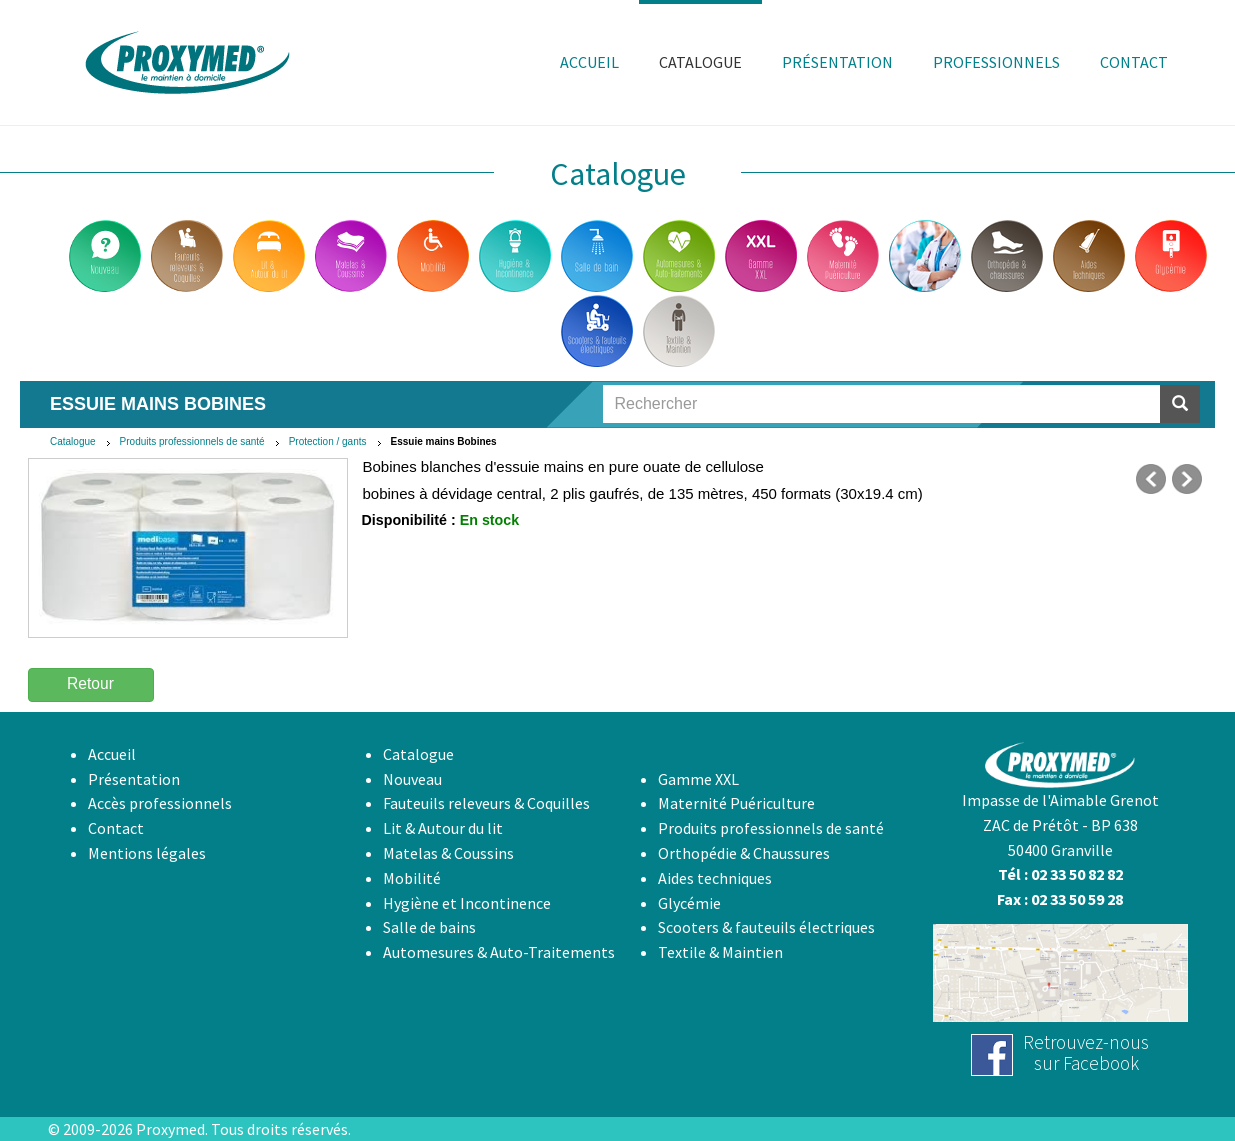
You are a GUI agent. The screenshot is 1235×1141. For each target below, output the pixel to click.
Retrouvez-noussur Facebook (1086, 1052)
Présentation (134, 779)
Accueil (112, 754)
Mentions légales (147, 853)
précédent (1151, 479)
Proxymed (170, 1129)
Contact (116, 828)
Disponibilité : (409, 520)
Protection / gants (328, 441)
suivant (1187, 479)
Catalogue (73, 441)
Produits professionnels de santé (192, 441)
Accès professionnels (160, 803)
